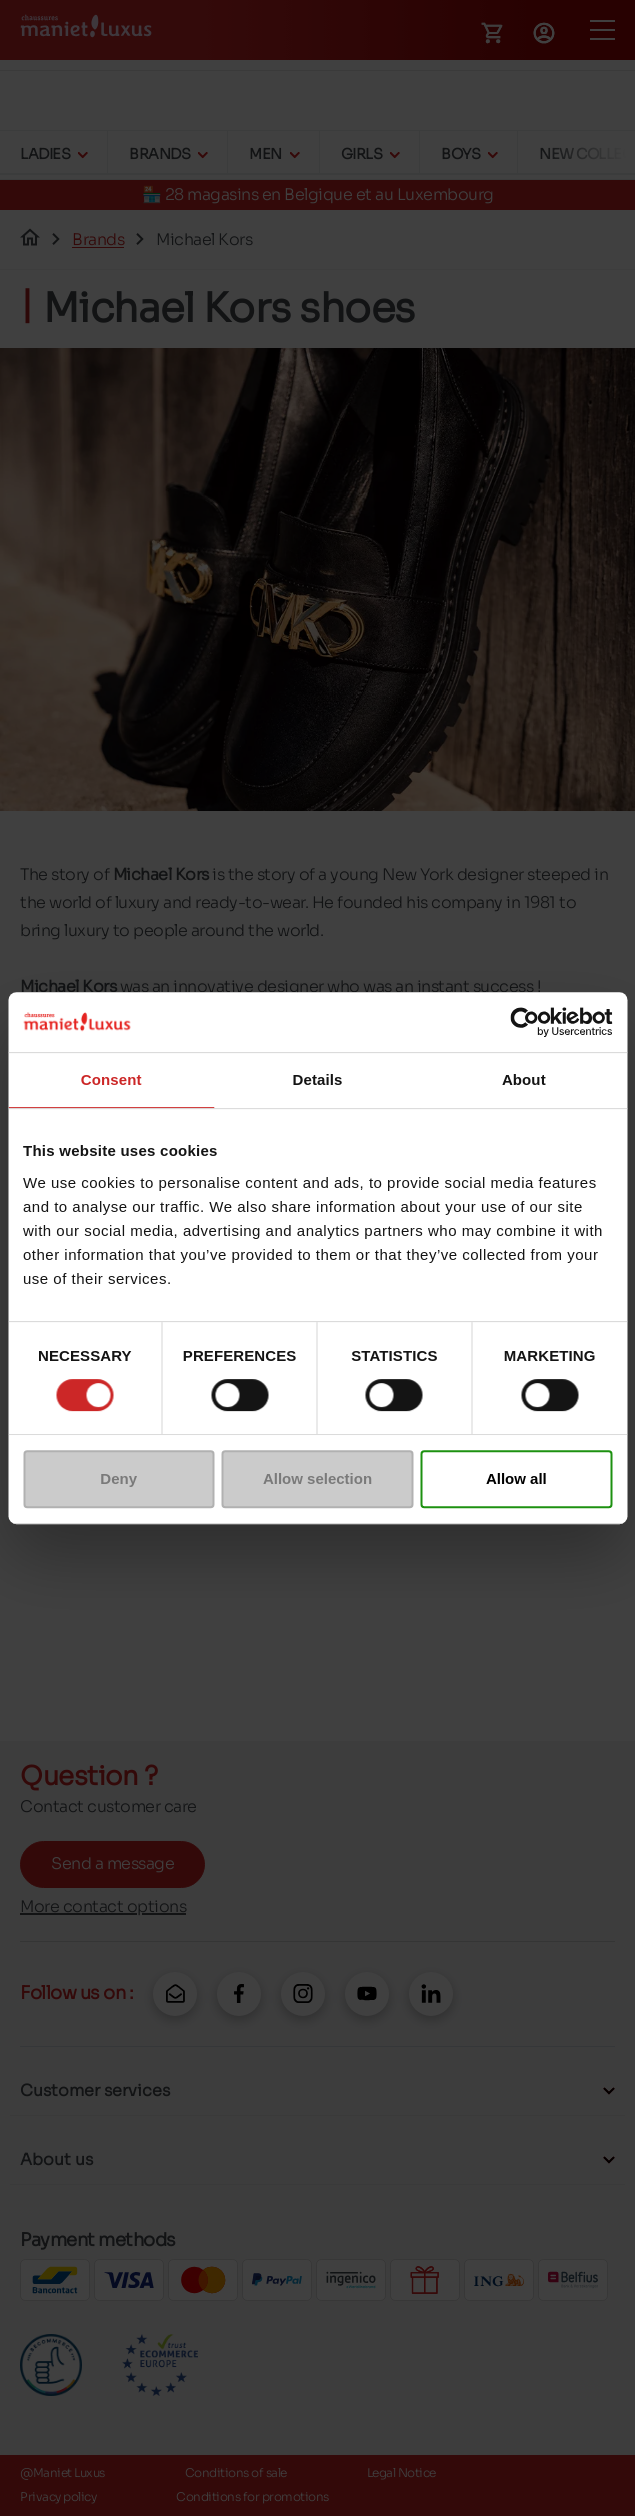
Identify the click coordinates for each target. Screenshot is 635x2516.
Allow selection (317, 1478)
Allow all (516, 1478)
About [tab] (524, 1079)
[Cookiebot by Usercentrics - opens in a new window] (524, 1022)
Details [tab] (318, 1079)
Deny (118, 1478)
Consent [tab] (111, 1079)
